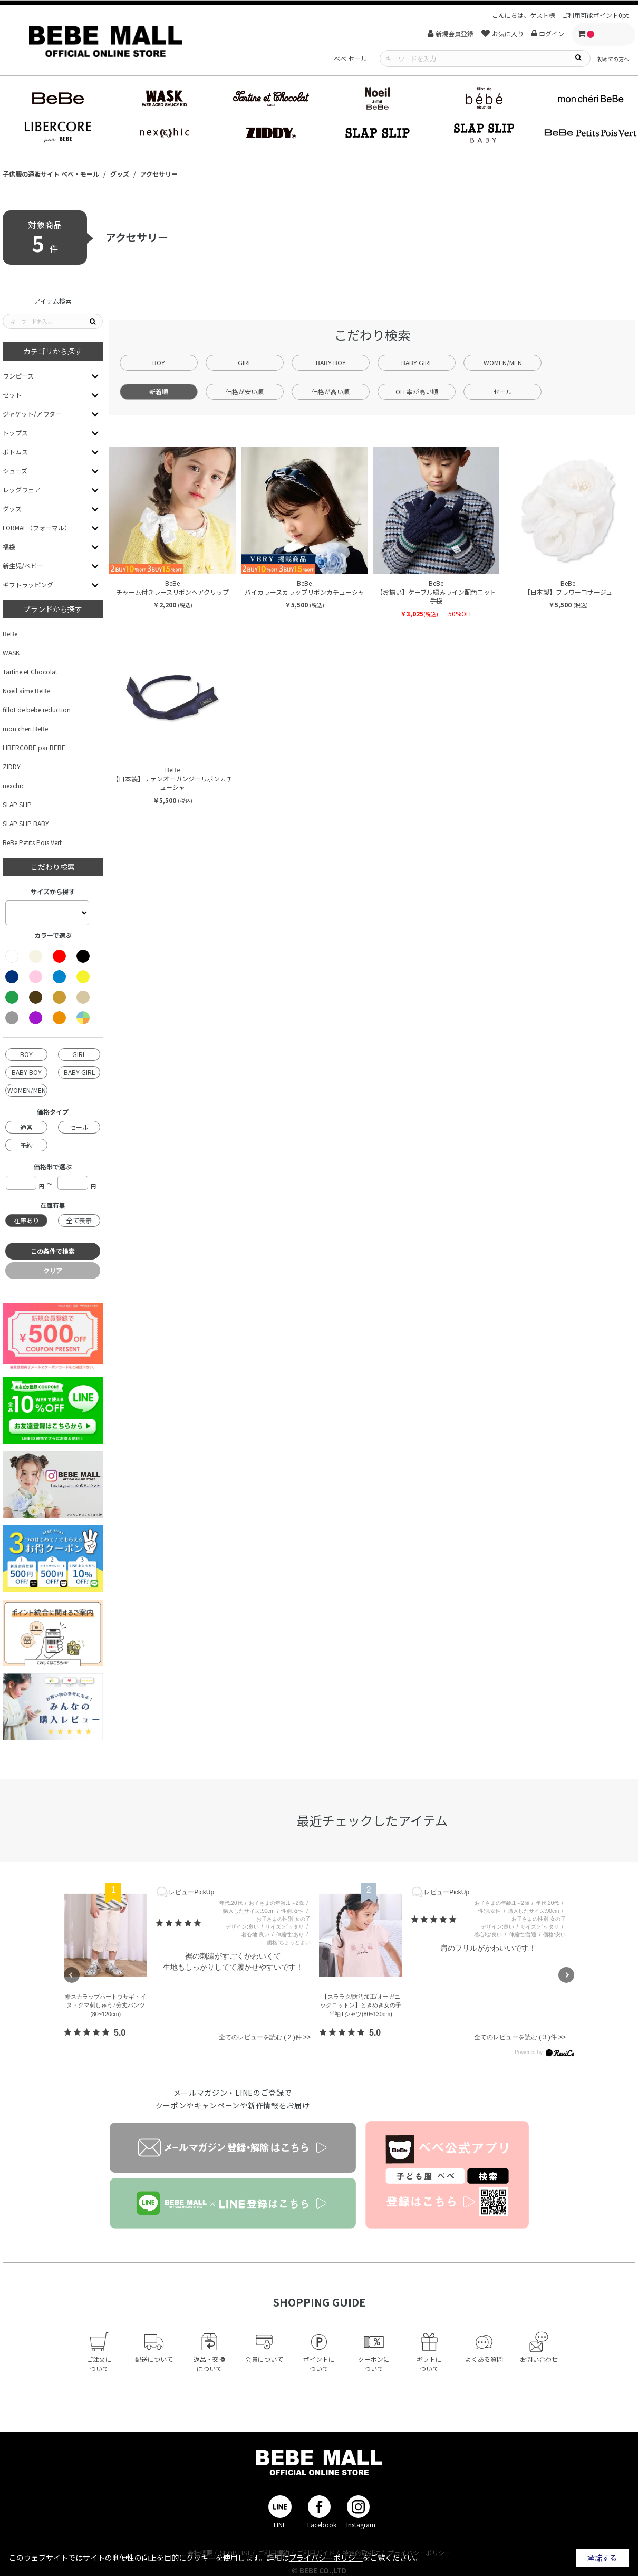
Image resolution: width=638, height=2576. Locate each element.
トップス (15, 432)
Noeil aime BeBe (26, 690)
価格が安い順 (245, 391)
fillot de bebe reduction (37, 709)
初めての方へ (613, 59)
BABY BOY (331, 362)
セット (12, 394)
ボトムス (15, 451)
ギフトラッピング (28, 584)
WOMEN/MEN (503, 362)
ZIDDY (12, 766)
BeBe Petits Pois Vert (32, 842)
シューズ (15, 470)
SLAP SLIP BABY (26, 823)
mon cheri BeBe (25, 728)
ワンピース (18, 375)
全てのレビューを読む (265, 2037)
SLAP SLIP (17, 804)
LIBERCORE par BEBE (34, 747)
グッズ (12, 508)
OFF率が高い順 (416, 391)
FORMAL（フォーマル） (37, 527)
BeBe (10, 633)
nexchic (13, 785)
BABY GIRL (416, 362)
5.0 (119, 2032)
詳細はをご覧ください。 (344, 2557)
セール (502, 391)
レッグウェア (22, 489)
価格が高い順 (331, 391)
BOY (158, 362)
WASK (11, 652)
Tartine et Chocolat (30, 671)
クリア (52, 1270)
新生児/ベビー (23, 565)
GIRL (245, 362)
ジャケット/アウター (32, 413)
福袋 (9, 546)
